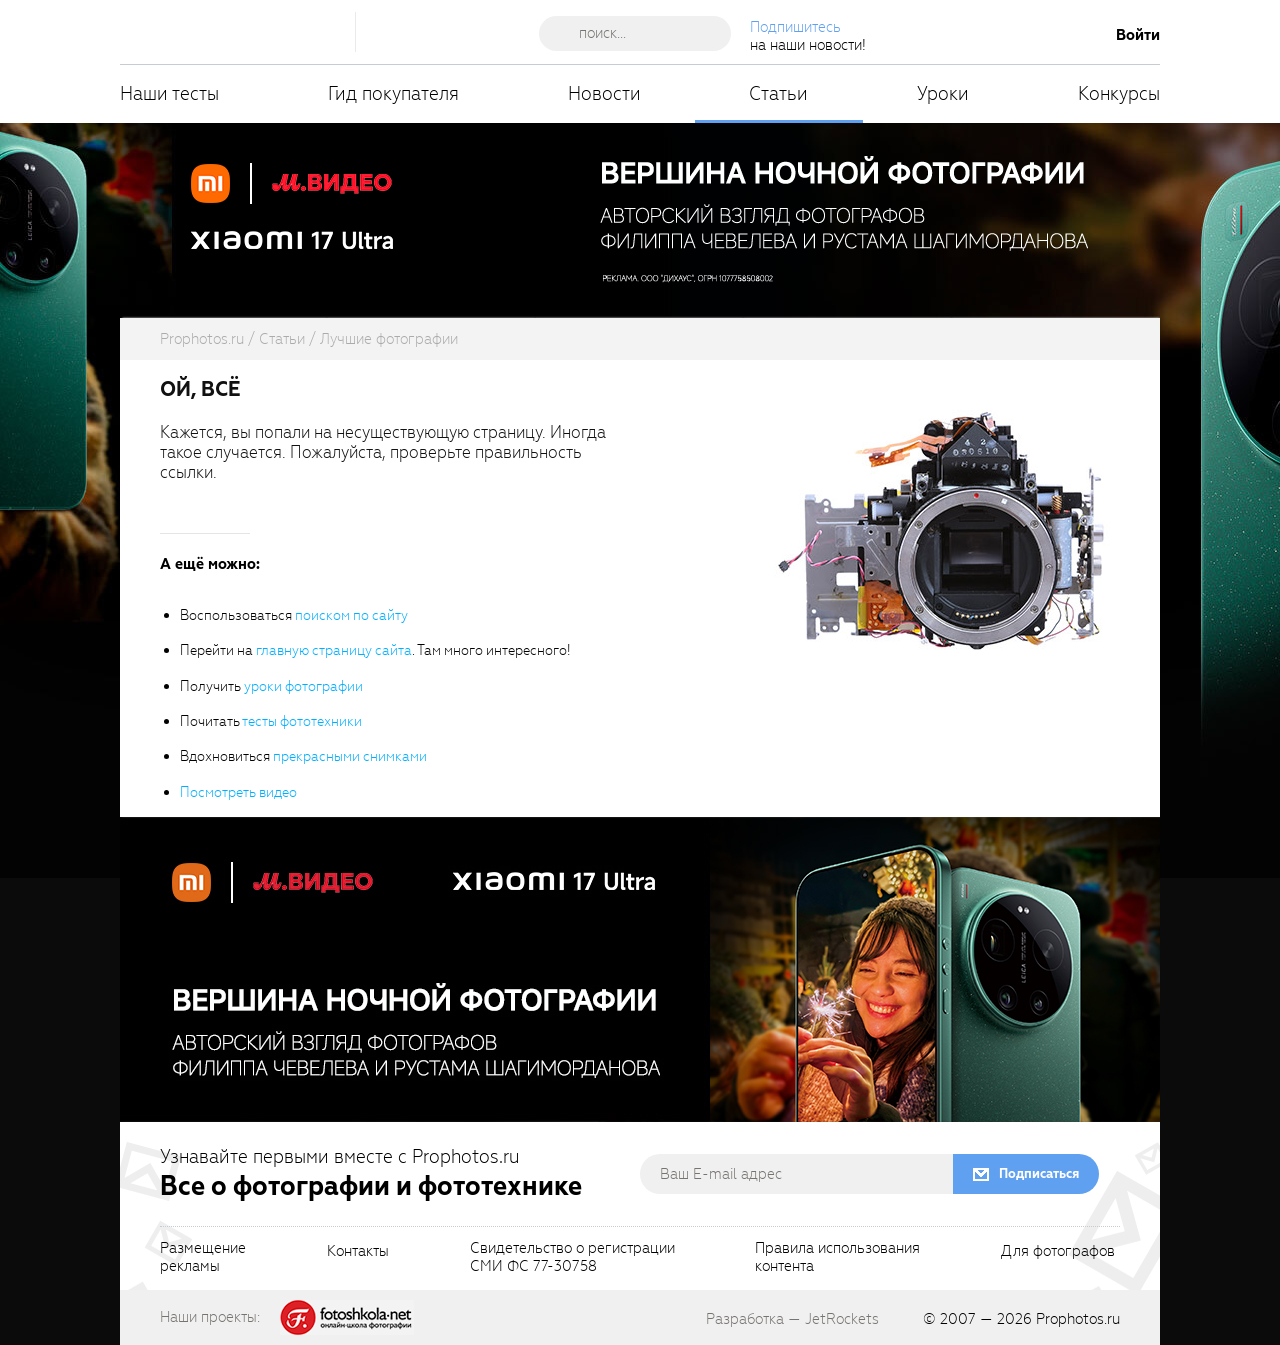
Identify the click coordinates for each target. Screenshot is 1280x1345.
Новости (604, 93)
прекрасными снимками (350, 756)
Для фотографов (1058, 1252)
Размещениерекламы (203, 1258)
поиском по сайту (351, 615)
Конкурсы (1119, 93)
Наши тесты (169, 93)
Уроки (943, 93)
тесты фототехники (302, 721)
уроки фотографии (303, 686)
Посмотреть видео (238, 792)
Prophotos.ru (1078, 1319)
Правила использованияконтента (837, 1258)
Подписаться (1039, 1173)
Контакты (358, 1252)
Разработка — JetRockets (792, 1319)
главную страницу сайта (334, 650)
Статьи (778, 93)
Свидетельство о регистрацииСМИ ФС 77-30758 (572, 1258)
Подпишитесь (795, 27)
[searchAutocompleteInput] (642, 33)
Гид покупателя (393, 93)
